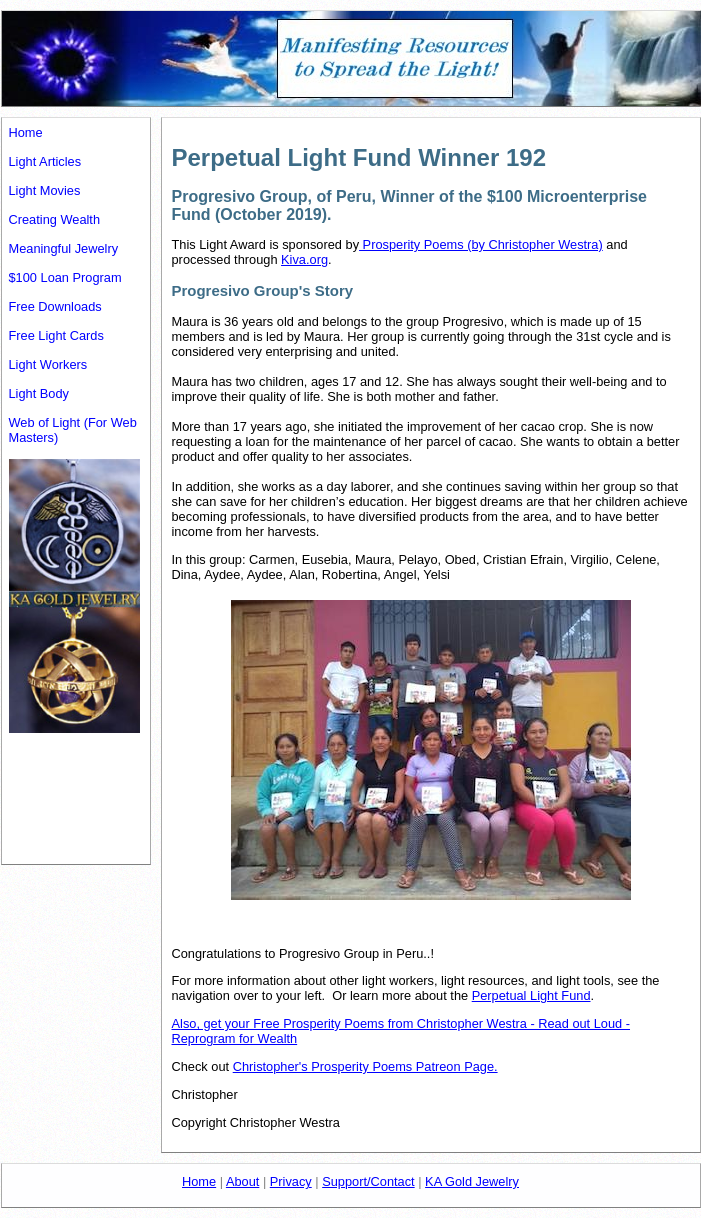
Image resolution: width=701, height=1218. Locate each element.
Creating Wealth (55, 219)
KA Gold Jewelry (472, 1181)
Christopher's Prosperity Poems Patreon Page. (365, 1066)
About (242, 1181)
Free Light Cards (56, 335)
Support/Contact (368, 1181)
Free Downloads (55, 306)
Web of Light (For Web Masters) (73, 430)
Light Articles (45, 161)
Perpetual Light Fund (531, 995)
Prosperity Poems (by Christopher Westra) (481, 244)
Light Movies (45, 190)
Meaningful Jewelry (64, 248)
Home (26, 132)
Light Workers (48, 364)
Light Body (39, 393)
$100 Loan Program (65, 277)
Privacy (291, 1181)
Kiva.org (304, 259)
